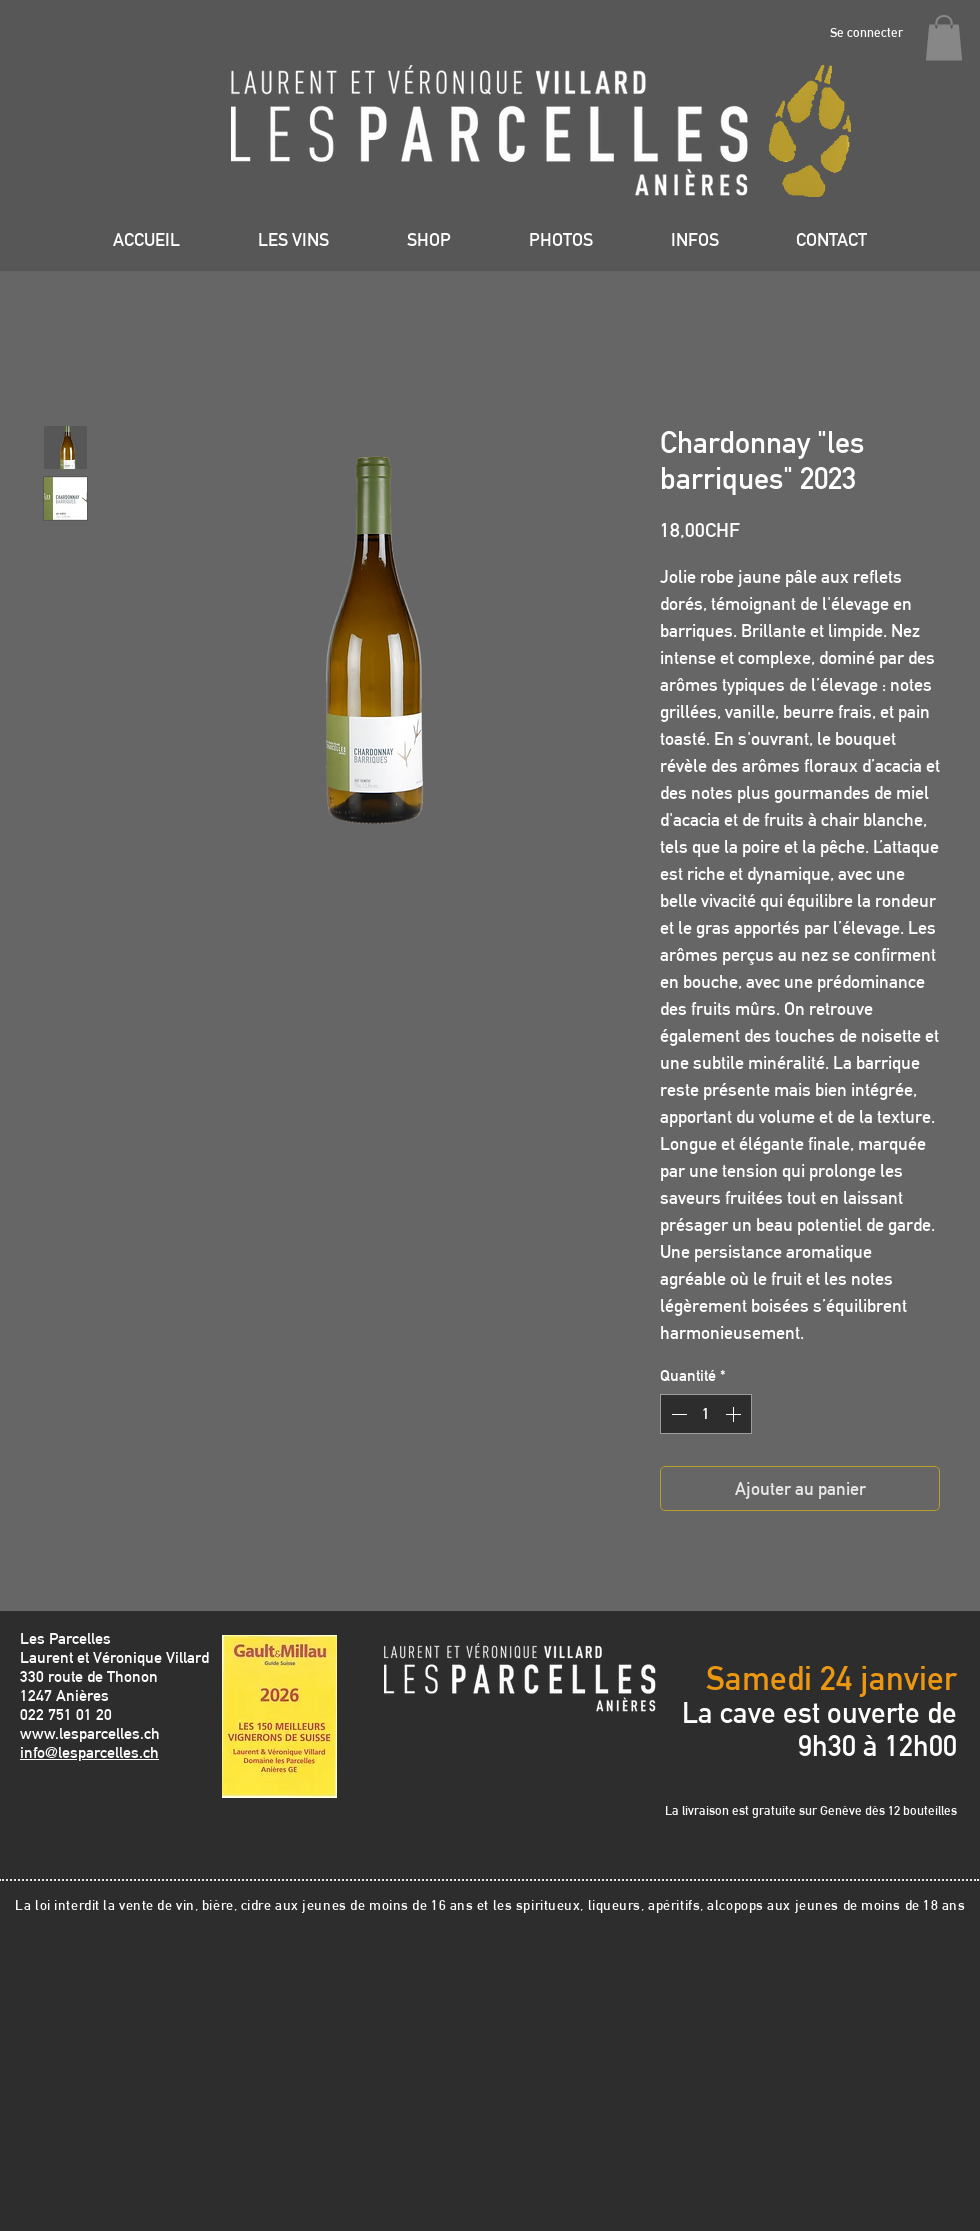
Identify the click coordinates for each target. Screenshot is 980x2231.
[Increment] (735, 1414)
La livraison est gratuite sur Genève (765, 1810)
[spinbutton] (706, 1414)
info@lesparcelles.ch (89, 1752)
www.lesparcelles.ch (90, 1733)
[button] (944, 37)
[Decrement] (677, 1414)
